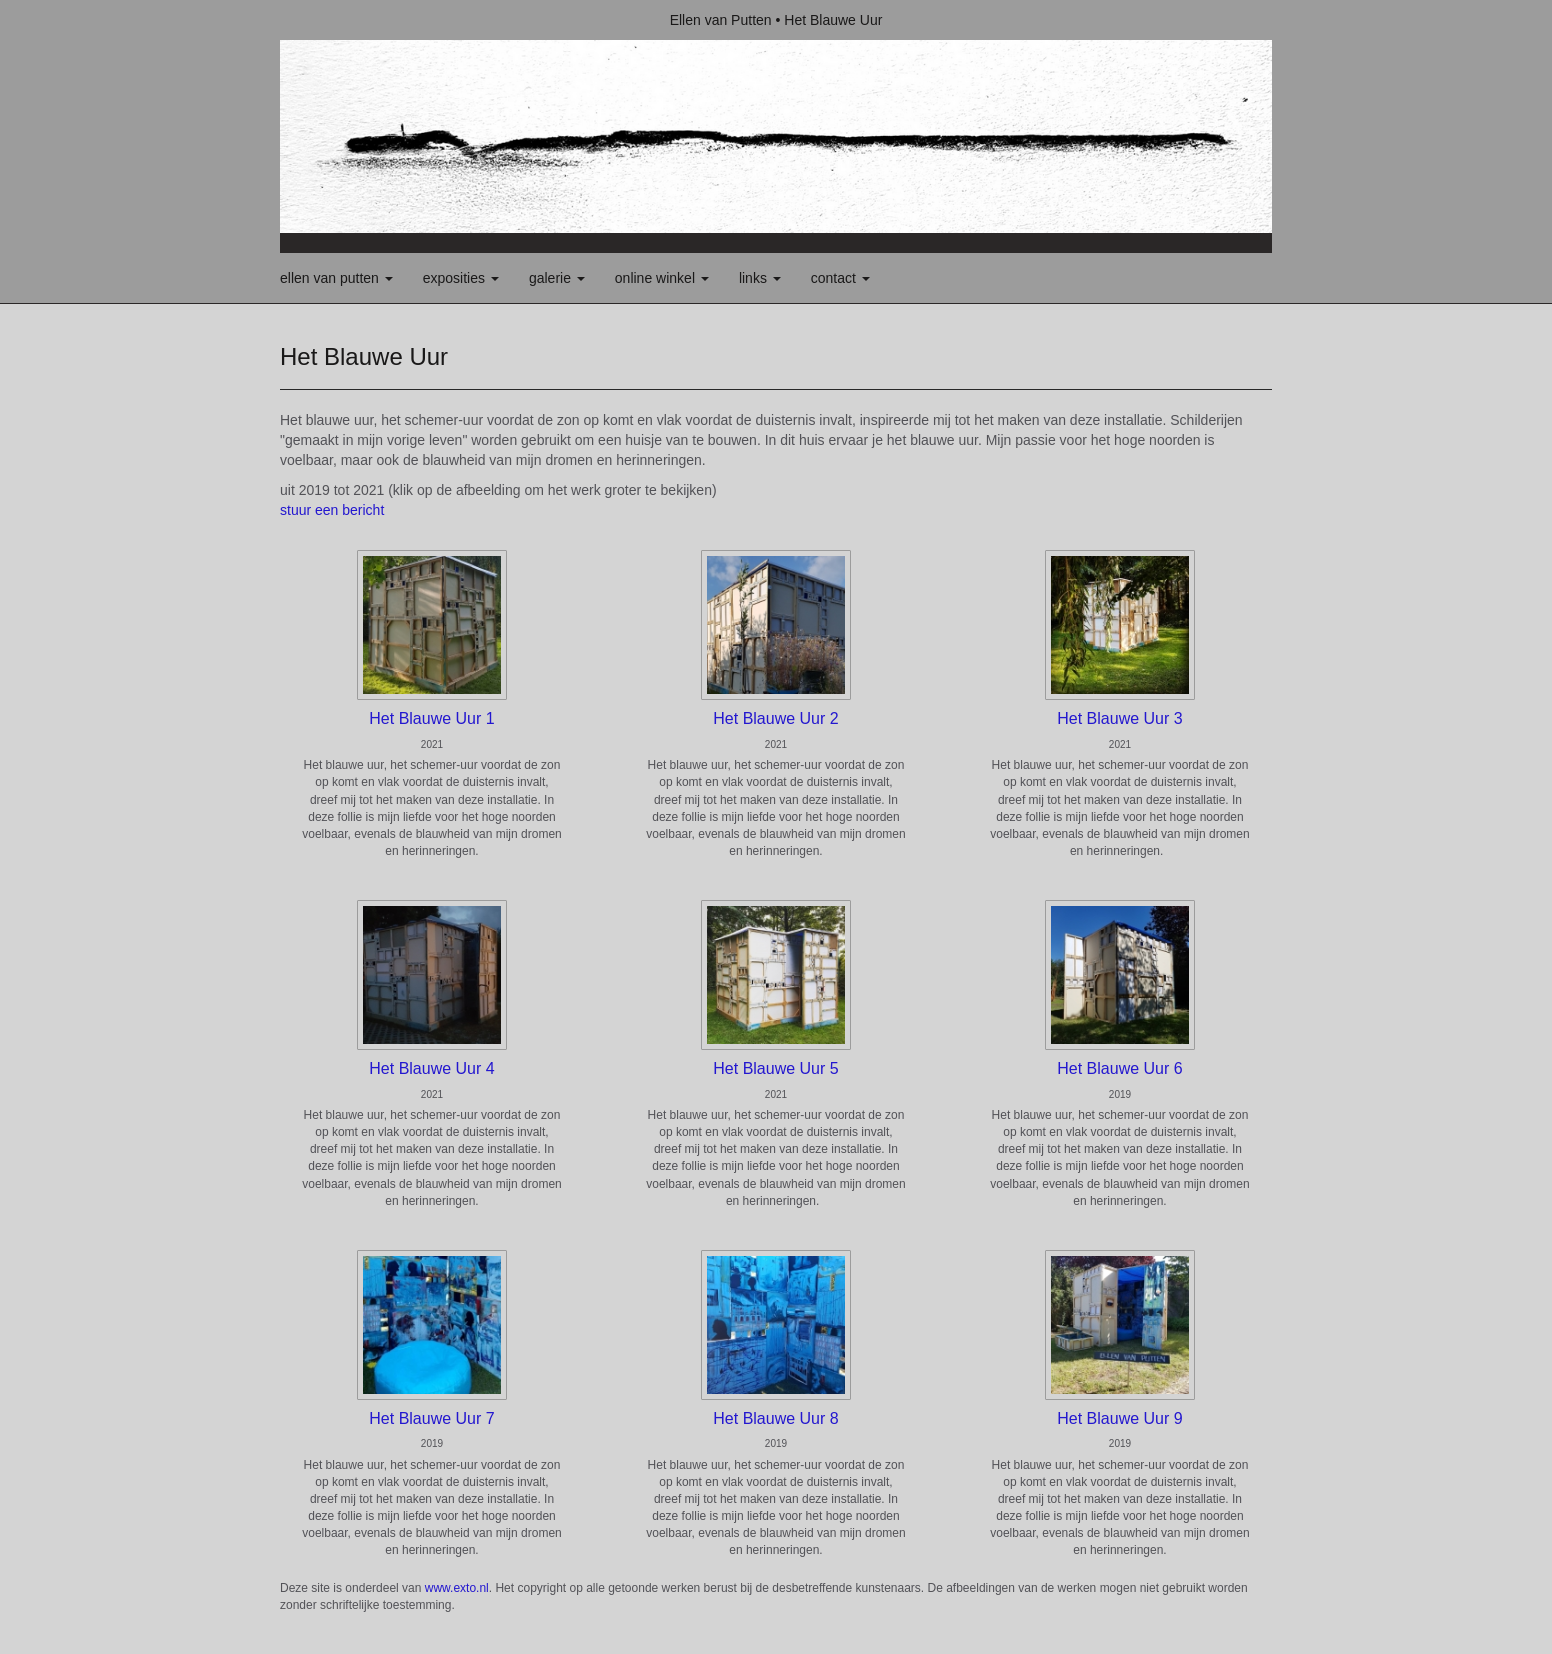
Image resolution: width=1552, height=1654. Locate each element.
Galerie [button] (557, 278)
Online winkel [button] (662, 278)
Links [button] (760, 278)
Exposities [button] (461, 278)
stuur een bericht (332, 510)
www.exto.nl (457, 1588)
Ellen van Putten (721, 20)
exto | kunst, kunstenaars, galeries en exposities (336, 20)
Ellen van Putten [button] (336, 278)
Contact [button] (840, 278)
